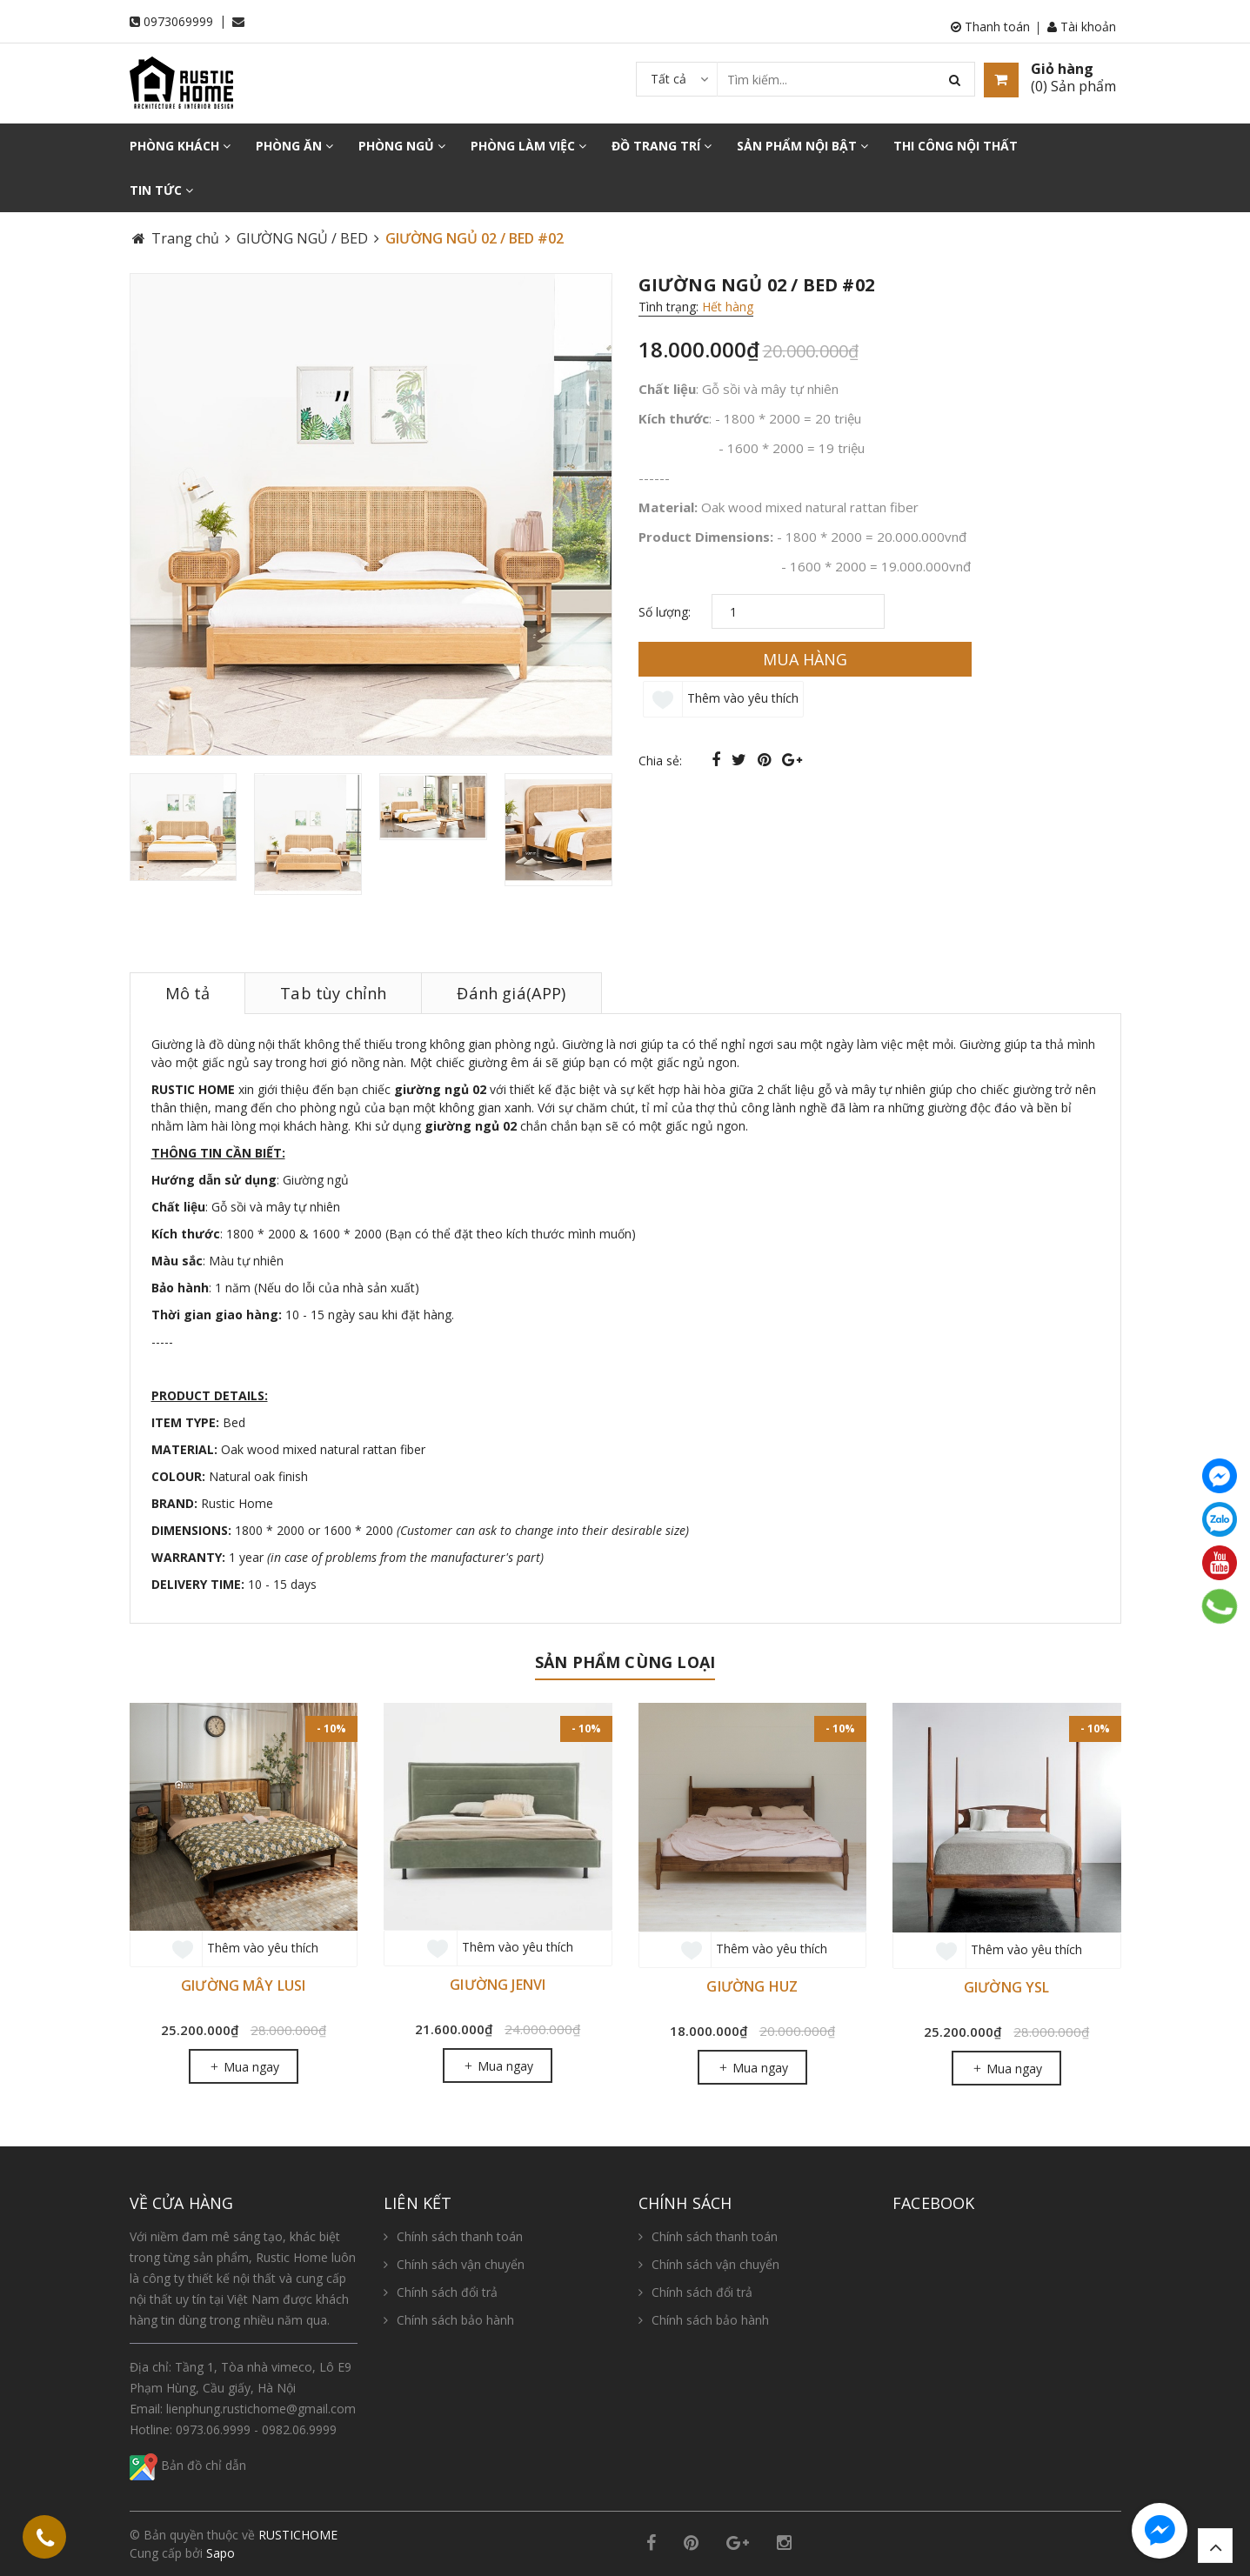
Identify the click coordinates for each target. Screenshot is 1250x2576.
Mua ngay (243, 2067)
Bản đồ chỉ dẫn (188, 2465)
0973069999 (178, 21)
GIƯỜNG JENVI (497, 1984)
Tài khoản (1081, 26)
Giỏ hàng (1062, 69)
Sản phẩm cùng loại (625, 1662)
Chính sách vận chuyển (461, 2264)
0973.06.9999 (213, 2429)
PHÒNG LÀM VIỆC (528, 145)
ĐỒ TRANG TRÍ (662, 145)
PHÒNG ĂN (294, 145)
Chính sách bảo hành (455, 2320)
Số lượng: (664, 612)
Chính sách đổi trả (447, 2292)
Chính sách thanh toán (460, 2236)
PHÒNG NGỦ (401, 145)
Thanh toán (990, 26)
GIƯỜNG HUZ (752, 1986)
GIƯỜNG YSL (1007, 1987)
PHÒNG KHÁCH (180, 145)
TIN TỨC (161, 190)
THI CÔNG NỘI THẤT (955, 145)
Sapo (220, 2553)
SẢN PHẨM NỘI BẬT (802, 145)
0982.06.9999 (299, 2429)
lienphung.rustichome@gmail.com (261, 2408)
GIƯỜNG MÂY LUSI (243, 1985)
